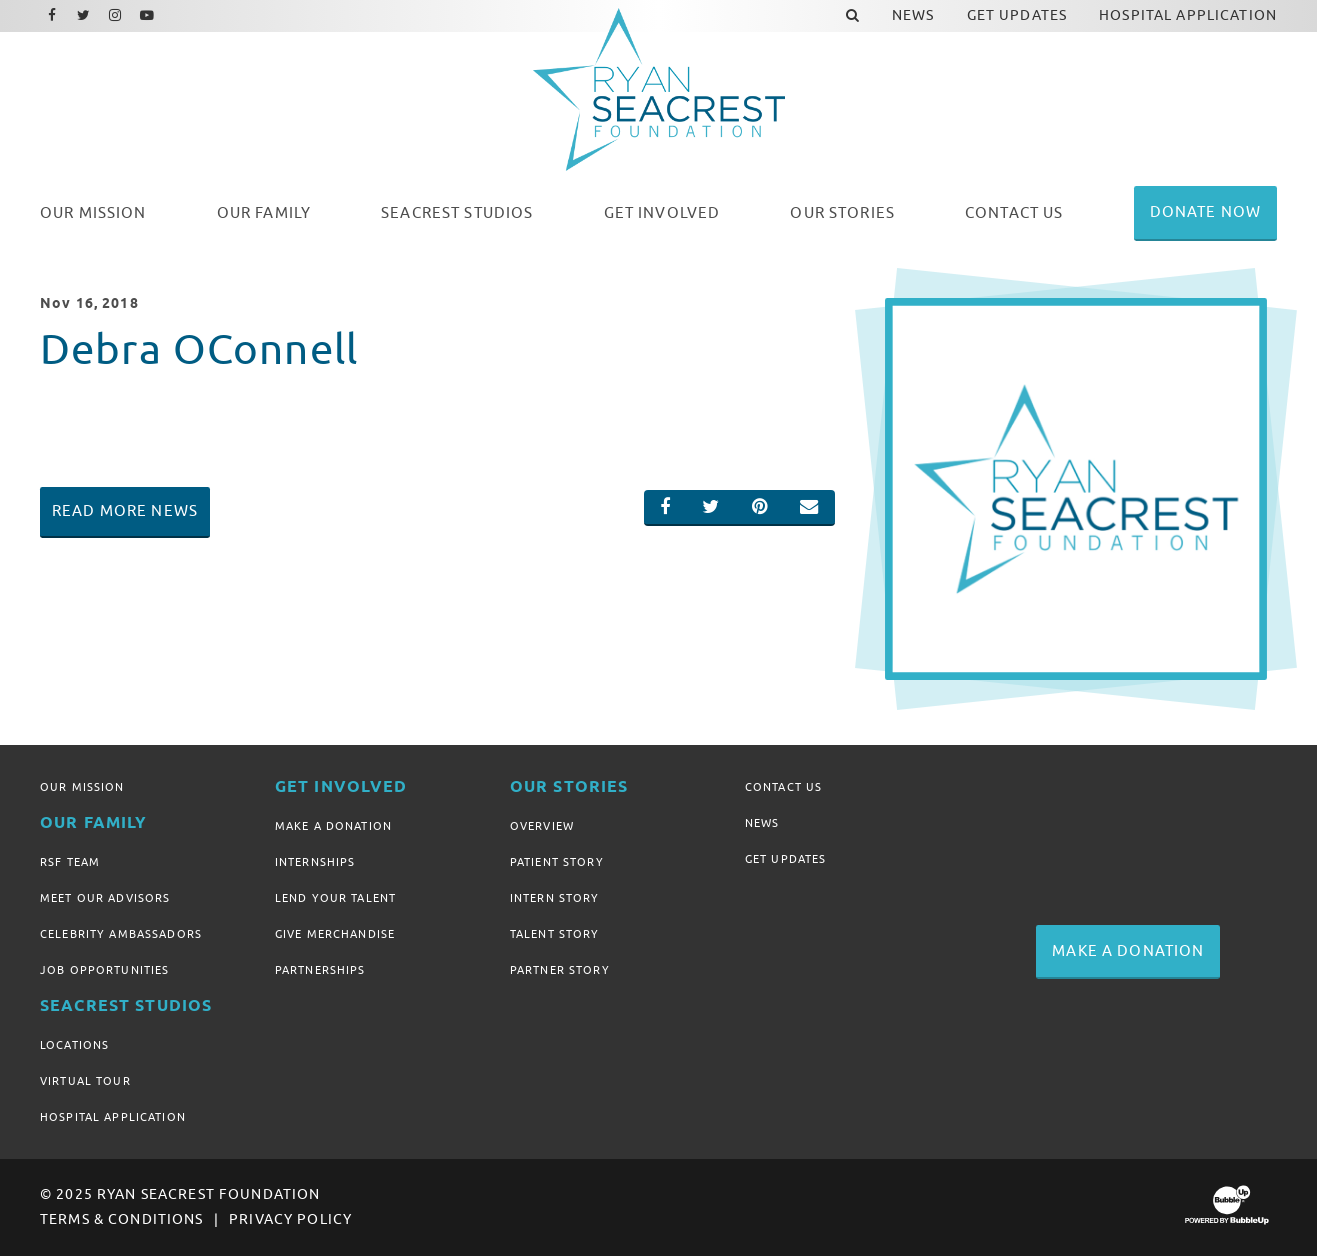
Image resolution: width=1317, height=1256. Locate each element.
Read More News (125, 511)
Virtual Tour (85, 1081)
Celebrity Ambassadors (121, 934)
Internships (315, 862)
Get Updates (786, 859)
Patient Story (557, 862)
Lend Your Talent (335, 898)
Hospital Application (113, 1117)
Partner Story (560, 970)
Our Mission (82, 787)
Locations (74, 1045)
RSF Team (70, 862)
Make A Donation (333, 826)
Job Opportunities (104, 970)
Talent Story (555, 934)
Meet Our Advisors (105, 898)
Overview (542, 826)
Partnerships (320, 970)
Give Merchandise (335, 934)
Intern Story (555, 898)
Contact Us (783, 787)
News (762, 823)
